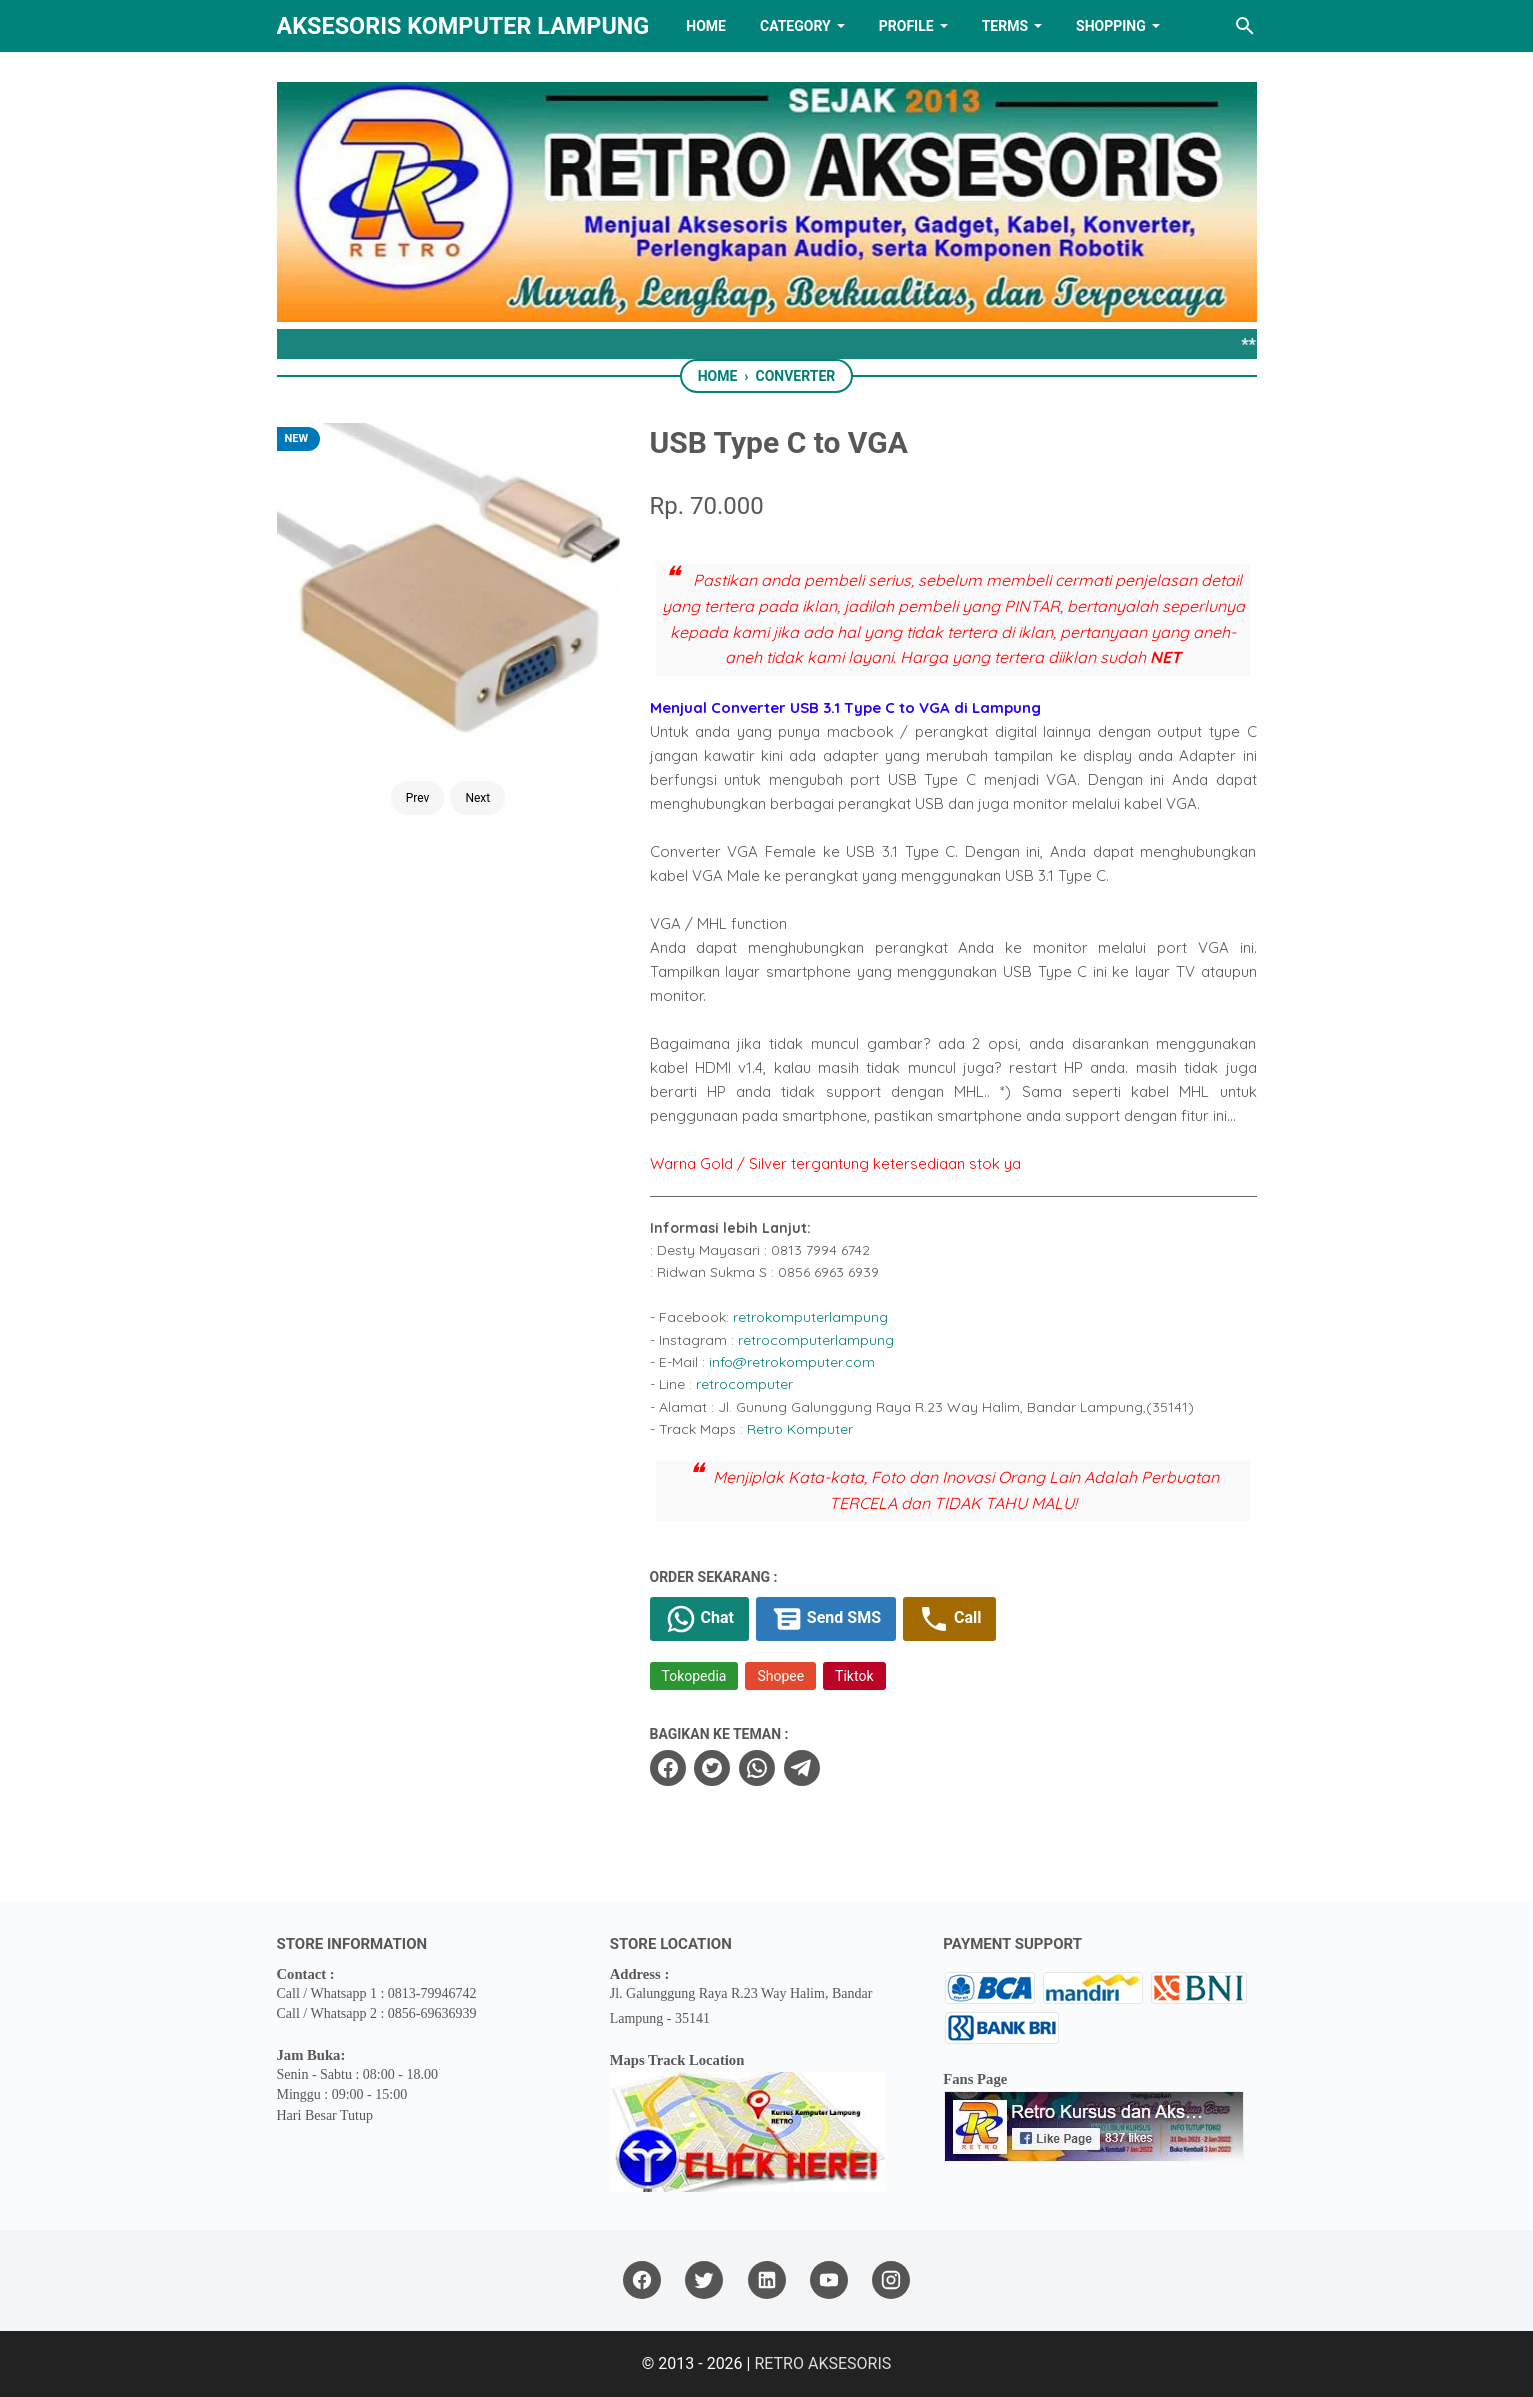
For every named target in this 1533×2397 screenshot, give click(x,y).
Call (949, 1619)
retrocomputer (744, 1384)
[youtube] (829, 2280)
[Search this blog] (1245, 26)
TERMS (1005, 26)
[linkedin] (767, 2280)
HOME (706, 26)
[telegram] (802, 1768)
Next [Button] (477, 798)
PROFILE (906, 26)
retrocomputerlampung (816, 1340)
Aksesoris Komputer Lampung (463, 26)
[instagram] (891, 2280)
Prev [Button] (418, 798)
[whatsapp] (757, 1768)
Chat (699, 1619)
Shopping (1111, 26)
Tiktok (854, 1676)
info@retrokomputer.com (792, 1362)
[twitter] (712, 1768)
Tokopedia (694, 1676)
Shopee (780, 1676)
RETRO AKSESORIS (822, 2363)
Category (795, 26)
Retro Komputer (800, 1429)
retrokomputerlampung (810, 1317)
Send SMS (826, 1619)
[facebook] (668, 1768)
